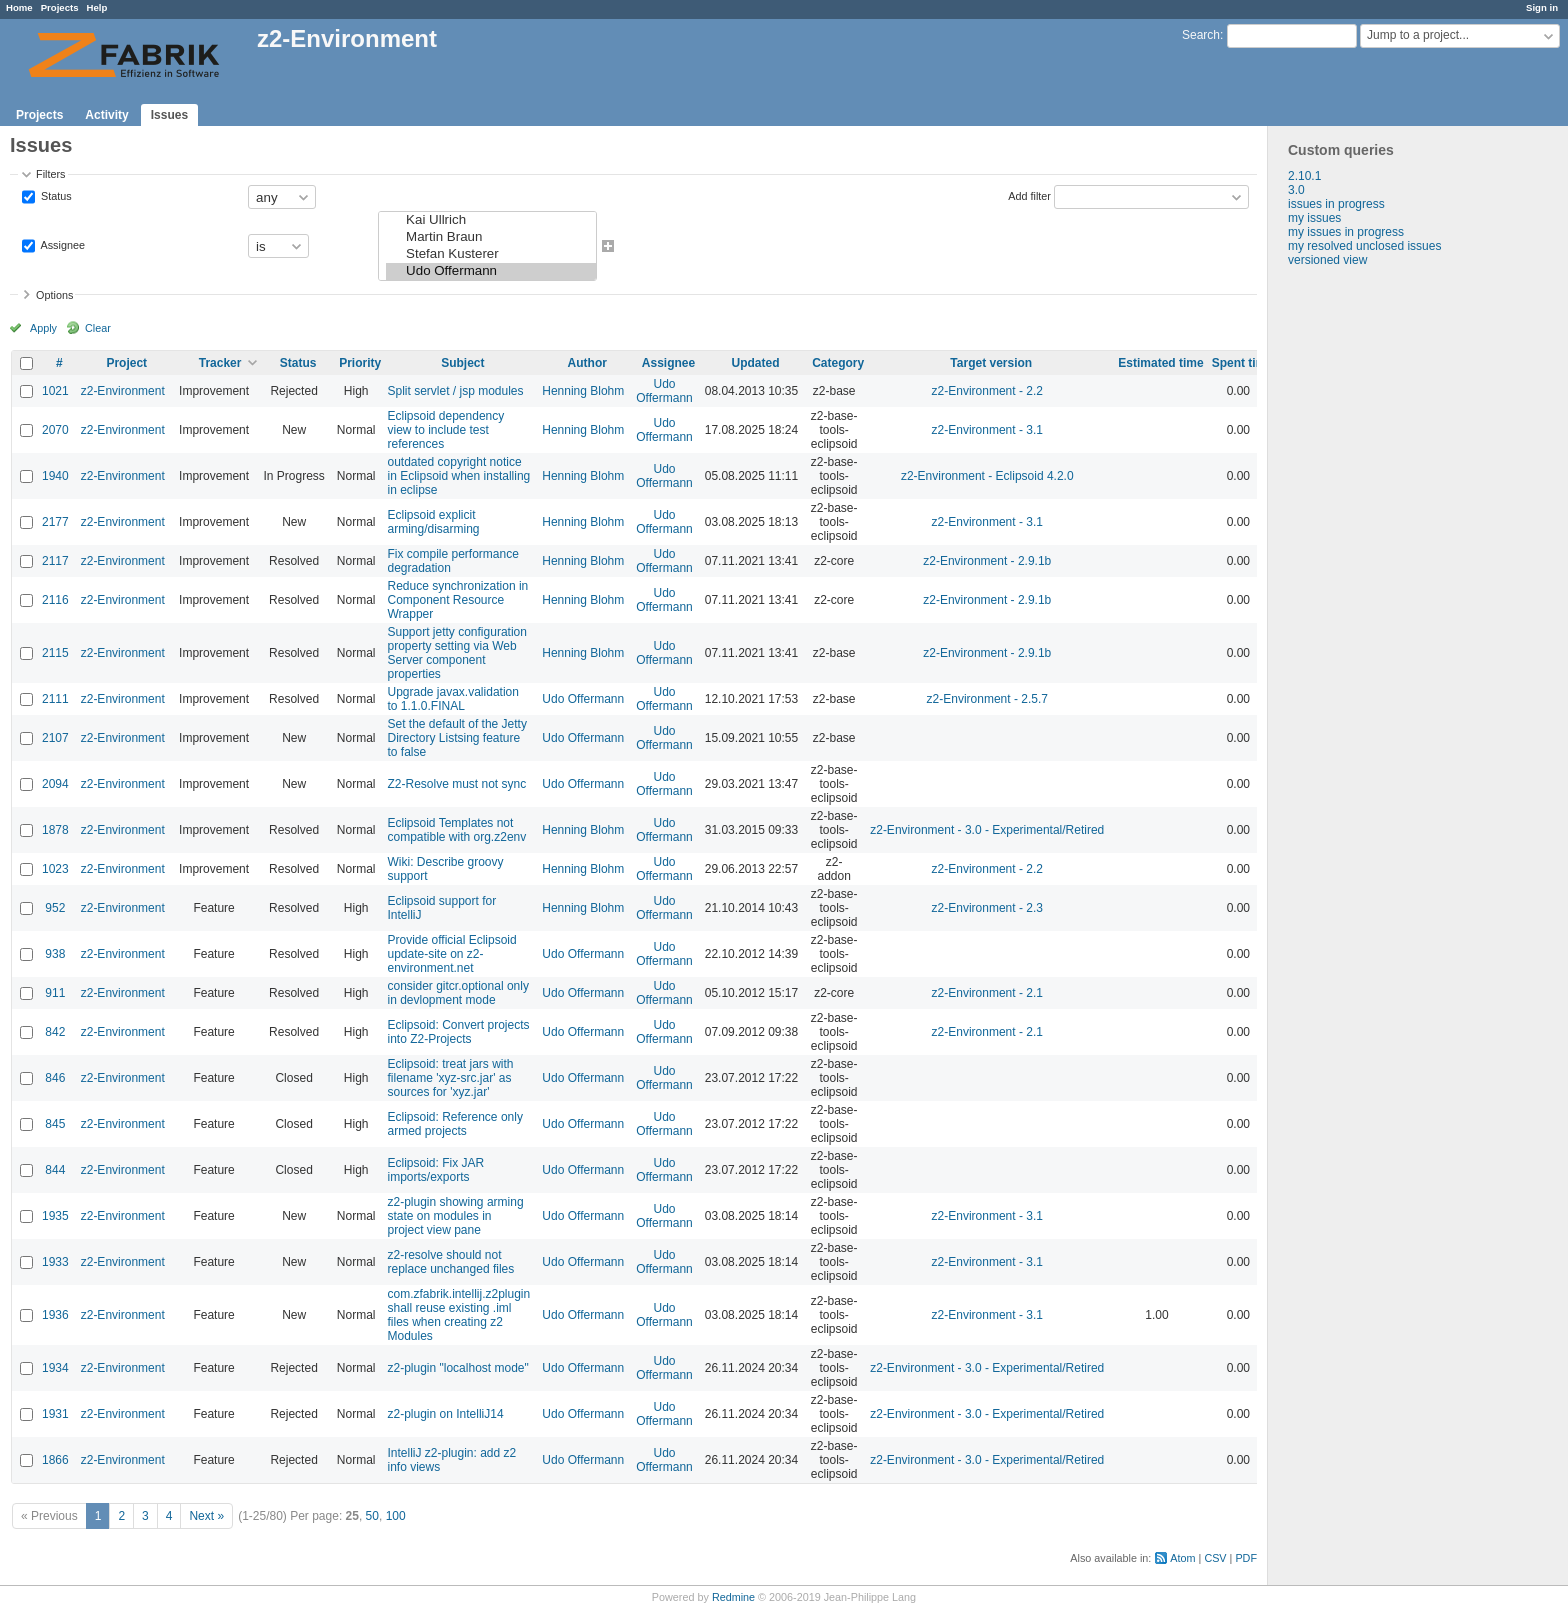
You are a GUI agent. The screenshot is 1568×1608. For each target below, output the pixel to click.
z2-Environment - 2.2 (987, 391)
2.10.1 (1304, 176)
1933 (55, 1262)
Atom (1182, 1558)
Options (54, 295)
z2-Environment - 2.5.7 (987, 699)
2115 (55, 653)
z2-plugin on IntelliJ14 (445, 1414)
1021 (55, 391)
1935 (55, 1216)
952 (55, 908)
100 (396, 1516)
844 (55, 1170)
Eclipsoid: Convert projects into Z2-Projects (458, 1032)
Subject (462, 363)
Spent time (1242, 363)
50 (372, 1516)
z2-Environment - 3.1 (987, 430)
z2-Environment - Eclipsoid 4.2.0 (987, 476)
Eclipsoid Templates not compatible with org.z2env (456, 830)
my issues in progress (1346, 232)
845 (55, 1124)
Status (55, 196)
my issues (1314, 218)
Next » (206, 1516)
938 (55, 954)
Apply (43, 328)
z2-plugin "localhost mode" (457, 1368)
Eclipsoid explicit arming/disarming (433, 522)
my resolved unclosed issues (1364, 246)
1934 (55, 1368)
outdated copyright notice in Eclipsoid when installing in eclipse (458, 476)
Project (126, 363)
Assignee (61, 245)
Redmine (733, 1597)
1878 (55, 830)
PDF (1246, 1558)
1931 (55, 1414)
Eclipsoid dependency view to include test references (445, 430)
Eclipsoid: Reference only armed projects (454, 1124)
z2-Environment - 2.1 (987, 993)
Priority (360, 363)
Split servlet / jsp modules (455, 391)
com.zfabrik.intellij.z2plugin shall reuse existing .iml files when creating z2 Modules (458, 1315)
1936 (55, 1315)
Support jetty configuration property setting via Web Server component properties (456, 653)
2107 (55, 738)
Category (838, 363)
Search (1201, 35)
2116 (55, 600)
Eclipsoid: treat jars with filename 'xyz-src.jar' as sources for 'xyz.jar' (450, 1078)
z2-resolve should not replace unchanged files (450, 1262)
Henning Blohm (583, 391)
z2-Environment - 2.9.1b (987, 561)
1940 (55, 476)
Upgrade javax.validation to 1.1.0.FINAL (452, 699)
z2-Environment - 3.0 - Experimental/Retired (987, 830)
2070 (55, 430)
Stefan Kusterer (490, 254)
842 (55, 1032)
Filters (50, 174)
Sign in (1542, 7)
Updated (755, 363)
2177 (55, 522)
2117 (55, 561)
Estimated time (1160, 363)
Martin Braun (490, 237)
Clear (98, 328)
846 (55, 1078)
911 (55, 993)
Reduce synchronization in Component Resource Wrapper (457, 600)
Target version (991, 363)
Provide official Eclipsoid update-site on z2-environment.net (451, 954)
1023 (55, 869)
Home (19, 7)
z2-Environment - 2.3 (987, 908)
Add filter (1029, 196)
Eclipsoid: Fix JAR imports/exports (435, 1170)
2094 (55, 784)
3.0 (1296, 190)
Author (587, 363)
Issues (169, 115)
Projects (60, 7)
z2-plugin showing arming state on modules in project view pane (455, 1216)
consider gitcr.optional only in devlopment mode (457, 993)
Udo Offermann (490, 271)
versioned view (1327, 260)
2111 (55, 699)
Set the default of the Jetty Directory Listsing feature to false (456, 738)
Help (97, 7)
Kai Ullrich (490, 220)
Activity (106, 115)
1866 (55, 1460)
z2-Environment (123, 391)
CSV (1215, 1558)
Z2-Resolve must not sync (456, 784)
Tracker (220, 363)
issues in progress (1336, 204)
